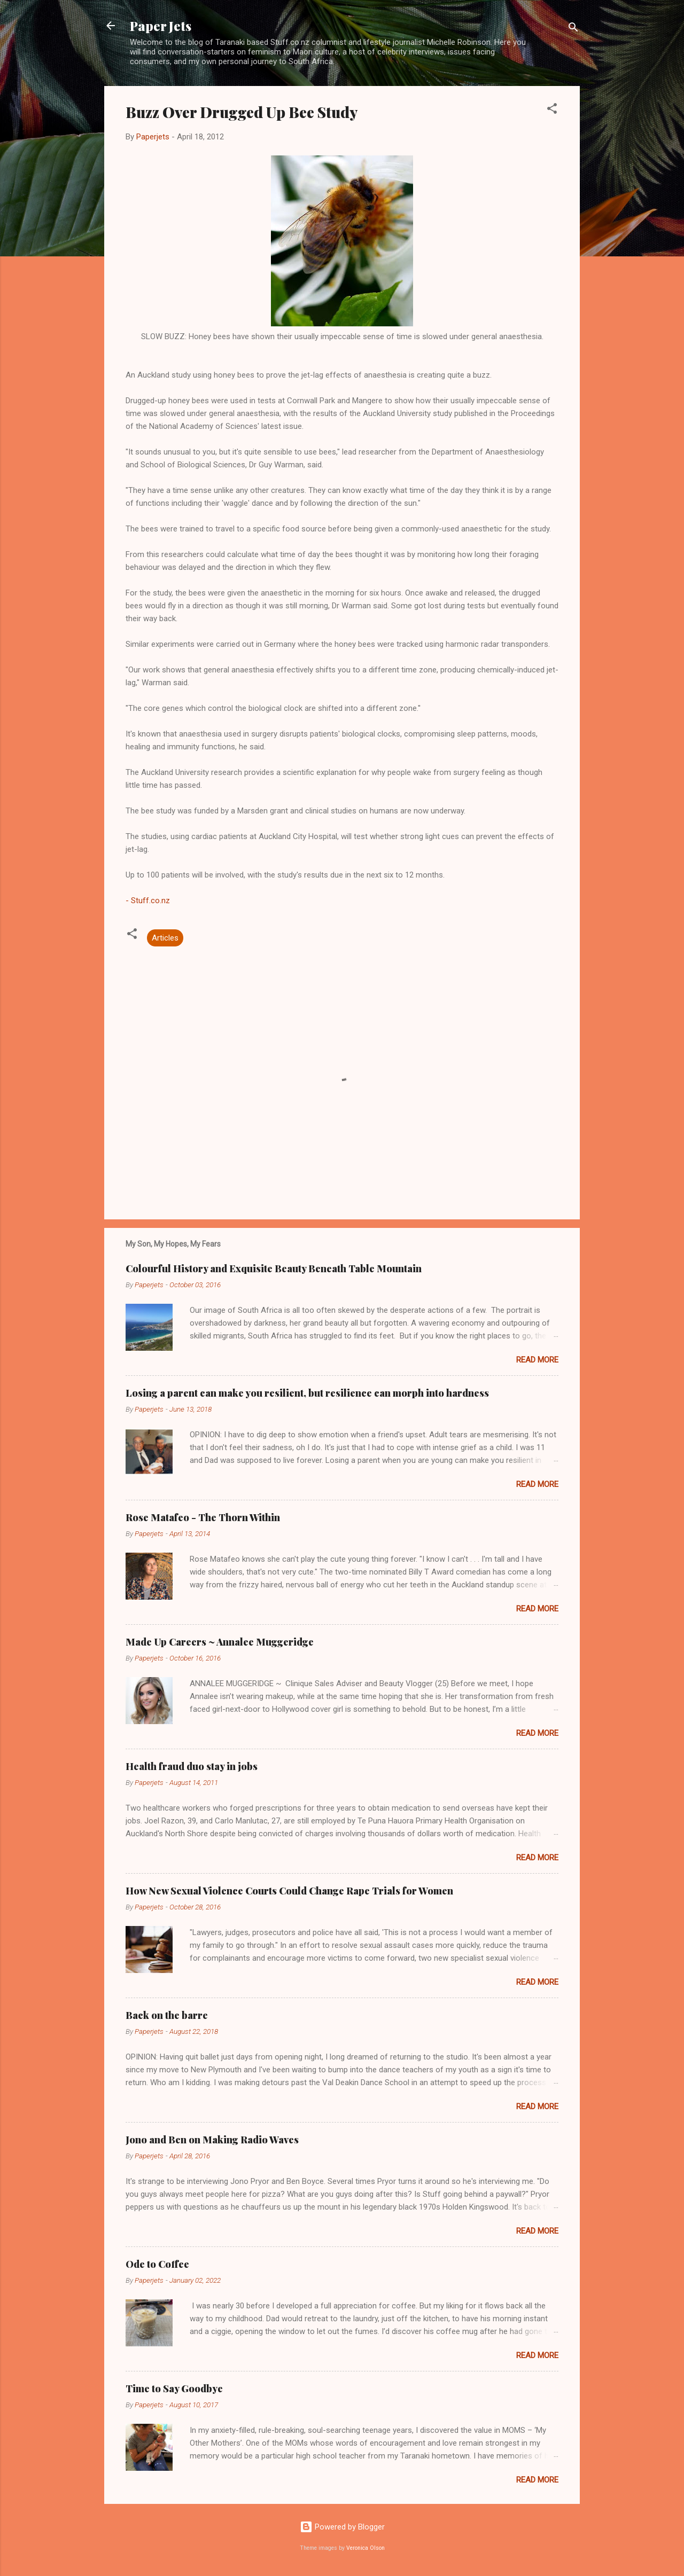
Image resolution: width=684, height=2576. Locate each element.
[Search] (573, 29)
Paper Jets (160, 25)
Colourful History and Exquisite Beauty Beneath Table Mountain (274, 1268)
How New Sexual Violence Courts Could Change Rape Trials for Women (289, 1890)
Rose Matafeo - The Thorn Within (203, 1517)
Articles (165, 938)
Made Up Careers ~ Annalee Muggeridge (220, 1641)
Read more (537, 1360)
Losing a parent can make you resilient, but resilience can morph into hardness (307, 1393)
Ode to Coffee (157, 2264)
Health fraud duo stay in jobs (192, 1766)
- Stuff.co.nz (148, 900)
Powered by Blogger (342, 2527)
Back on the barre (167, 2015)
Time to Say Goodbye (174, 2388)
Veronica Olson (365, 2547)
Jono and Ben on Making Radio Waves (212, 2139)
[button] (552, 110)
